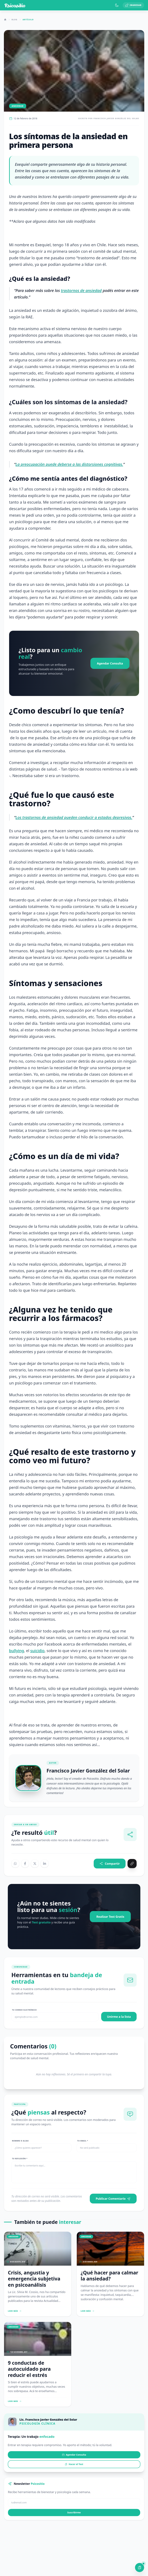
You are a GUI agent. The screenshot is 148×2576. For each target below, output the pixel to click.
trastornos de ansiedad (81, 290)
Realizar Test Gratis (109, 1918)
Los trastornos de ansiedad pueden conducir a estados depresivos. (74, 817)
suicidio (37, 1650)
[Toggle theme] (117, 5)
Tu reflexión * (20, 2162)
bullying (16, 1650)
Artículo (28, 19)
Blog (15, 19)
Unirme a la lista (118, 2018)
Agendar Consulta (109, 663)
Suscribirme (74, 2516)
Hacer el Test (74, 2467)
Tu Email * (82, 2144)
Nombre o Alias (21, 2144)
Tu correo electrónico (25, 2012)
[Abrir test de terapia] (139, 2567)
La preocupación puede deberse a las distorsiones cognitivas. (69, 464)
